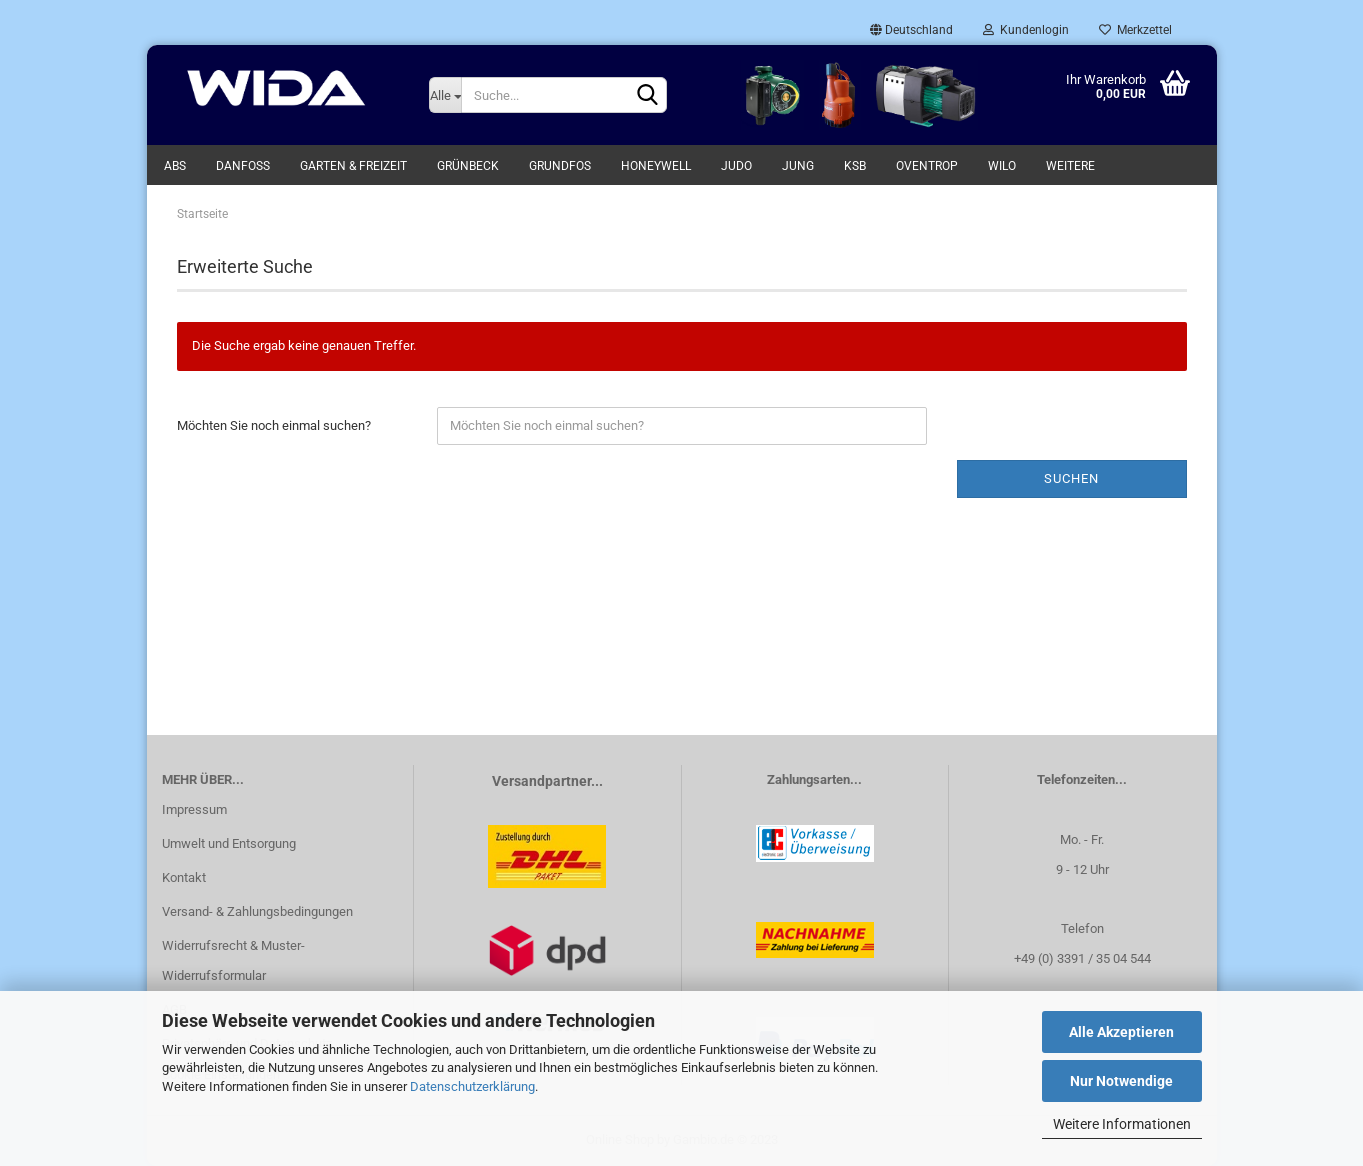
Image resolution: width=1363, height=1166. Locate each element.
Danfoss (243, 166)
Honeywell (656, 166)
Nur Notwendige (1121, 1081)
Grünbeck (468, 166)
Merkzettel (1135, 30)
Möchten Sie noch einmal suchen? (274, 425)
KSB (855, 166)
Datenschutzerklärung (472, 1086)
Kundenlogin (1026, 30)
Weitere (1070, 166)
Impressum (194, 809)
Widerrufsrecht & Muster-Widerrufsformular (233, 960)
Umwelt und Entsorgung (229, 843)
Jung (798, 166)
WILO (1002, 166)
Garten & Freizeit (353, 166)
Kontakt (184, 877)
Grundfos (560, 166)
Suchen (1071, 478)
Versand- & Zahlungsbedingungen (257, 911)
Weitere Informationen (1122, 1124)
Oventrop (927, 166)
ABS (175, 166)
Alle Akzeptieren (1121, 1032)
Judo (736, 166)
